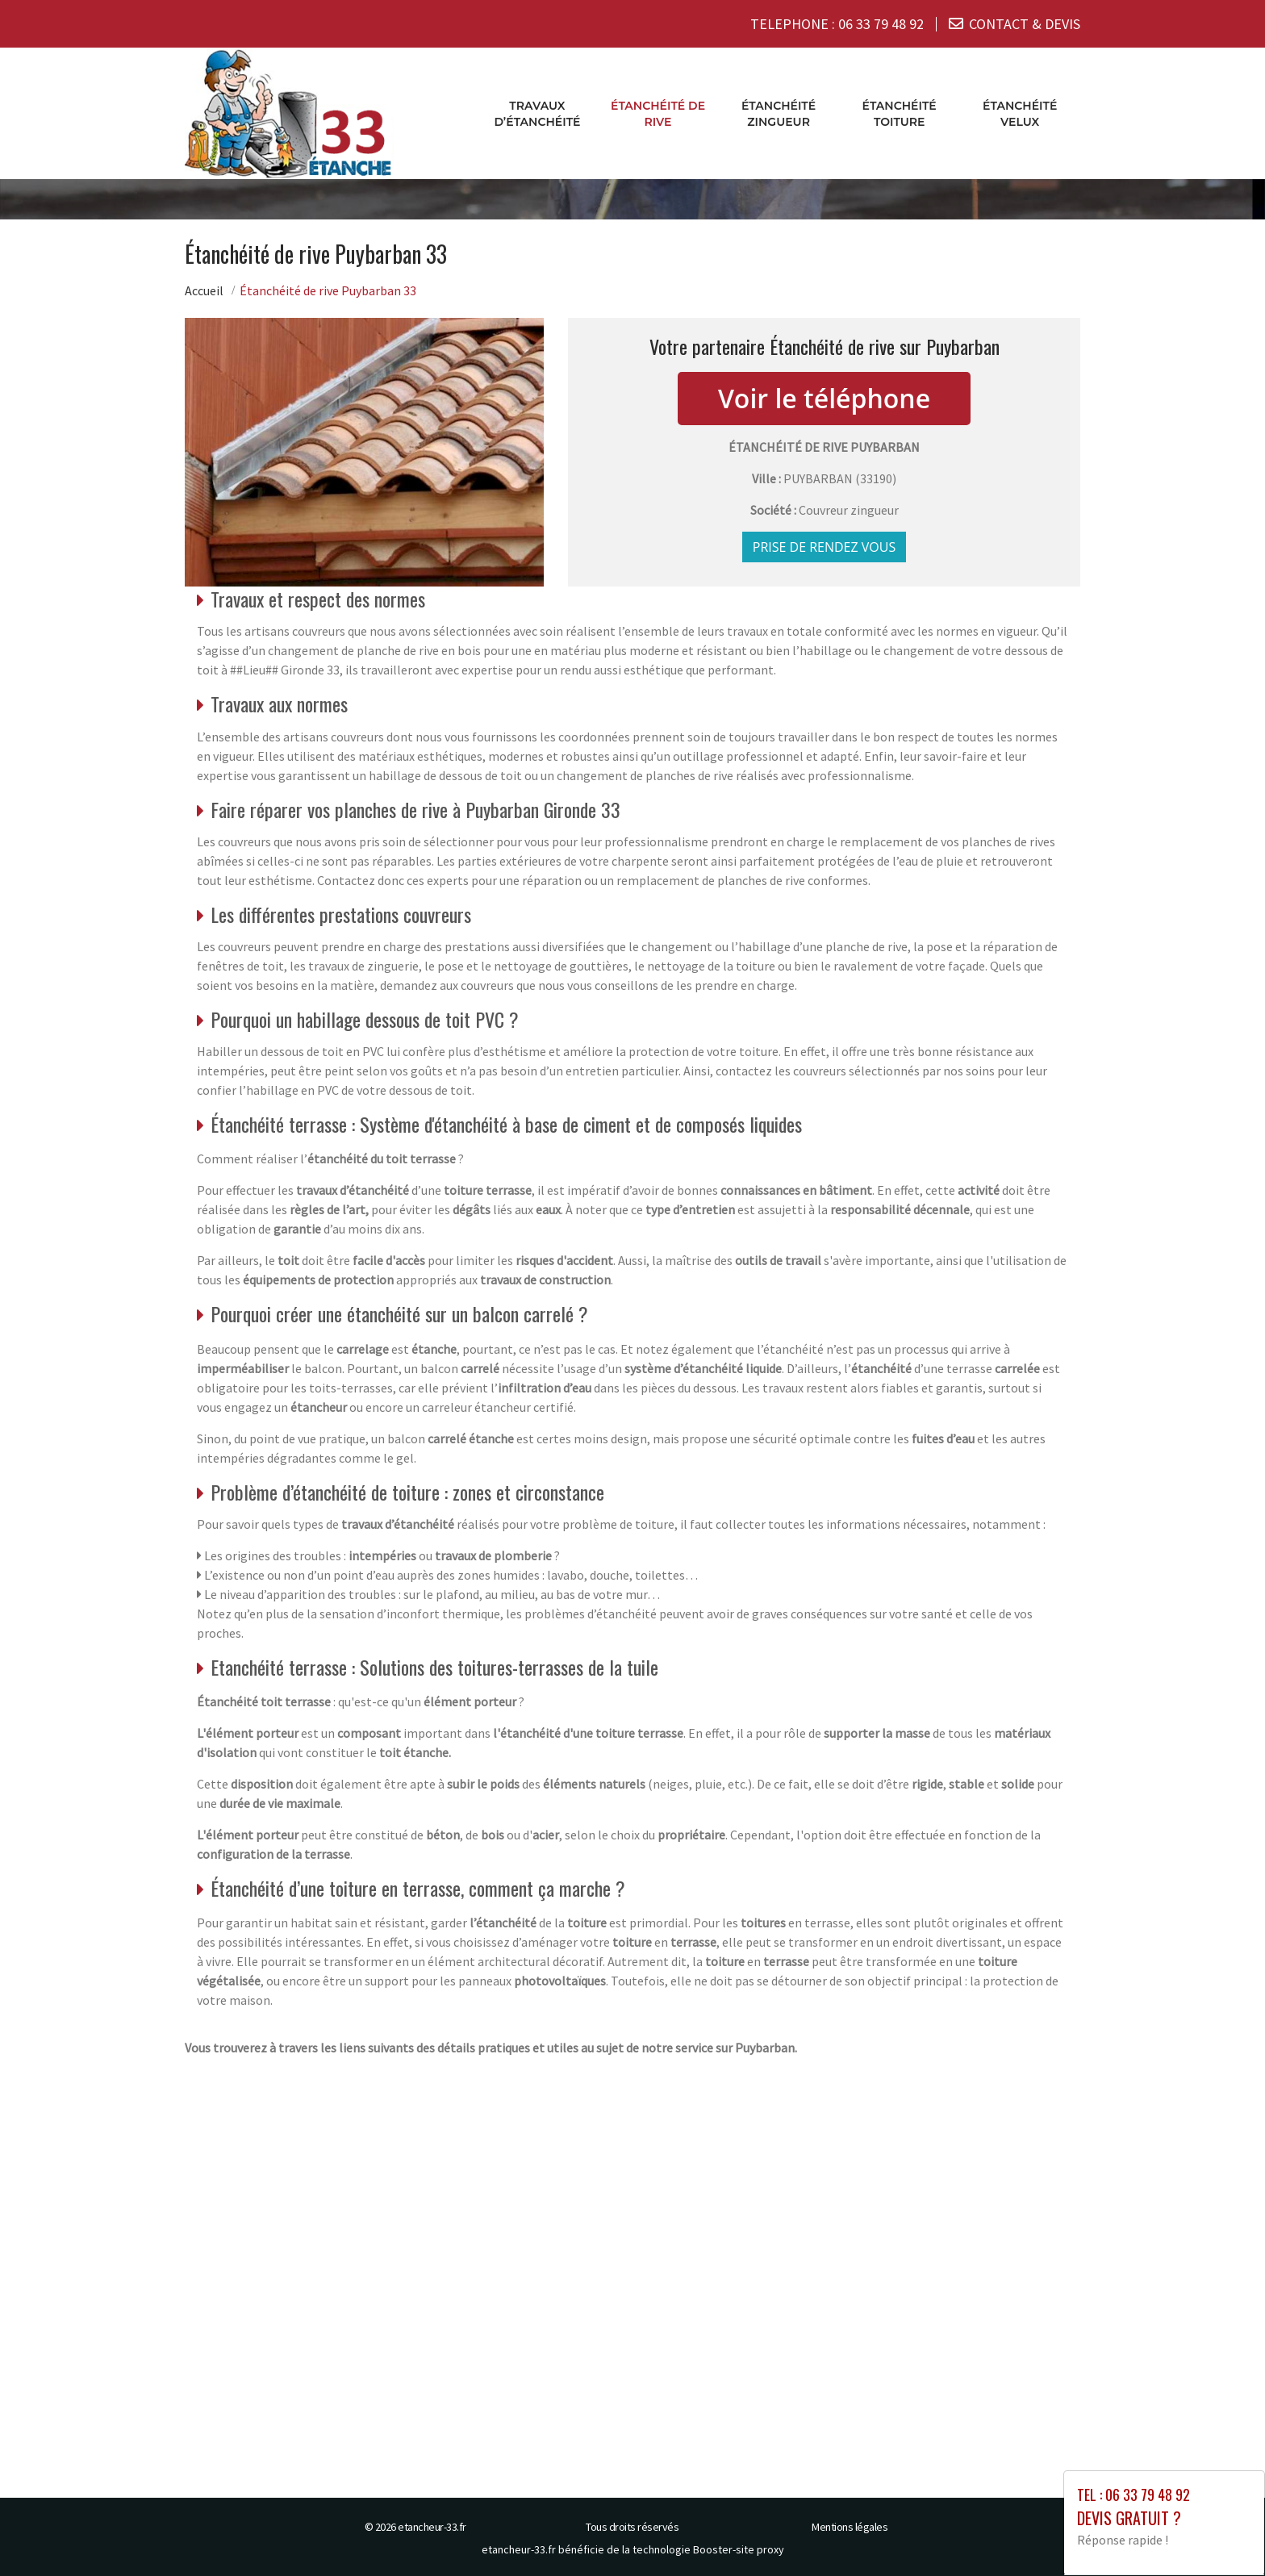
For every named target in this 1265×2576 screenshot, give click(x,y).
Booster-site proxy (738, 2548)
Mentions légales (849, 2526)
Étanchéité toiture (899, 113)
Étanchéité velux (1020, 113)
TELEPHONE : (837, 24)
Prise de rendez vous (824, 546)
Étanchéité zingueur (778, 113)
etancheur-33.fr (432, 2526)
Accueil (204, 290)
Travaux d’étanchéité (537, 113)
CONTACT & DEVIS (1024, 24)
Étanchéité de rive (658, 113)
